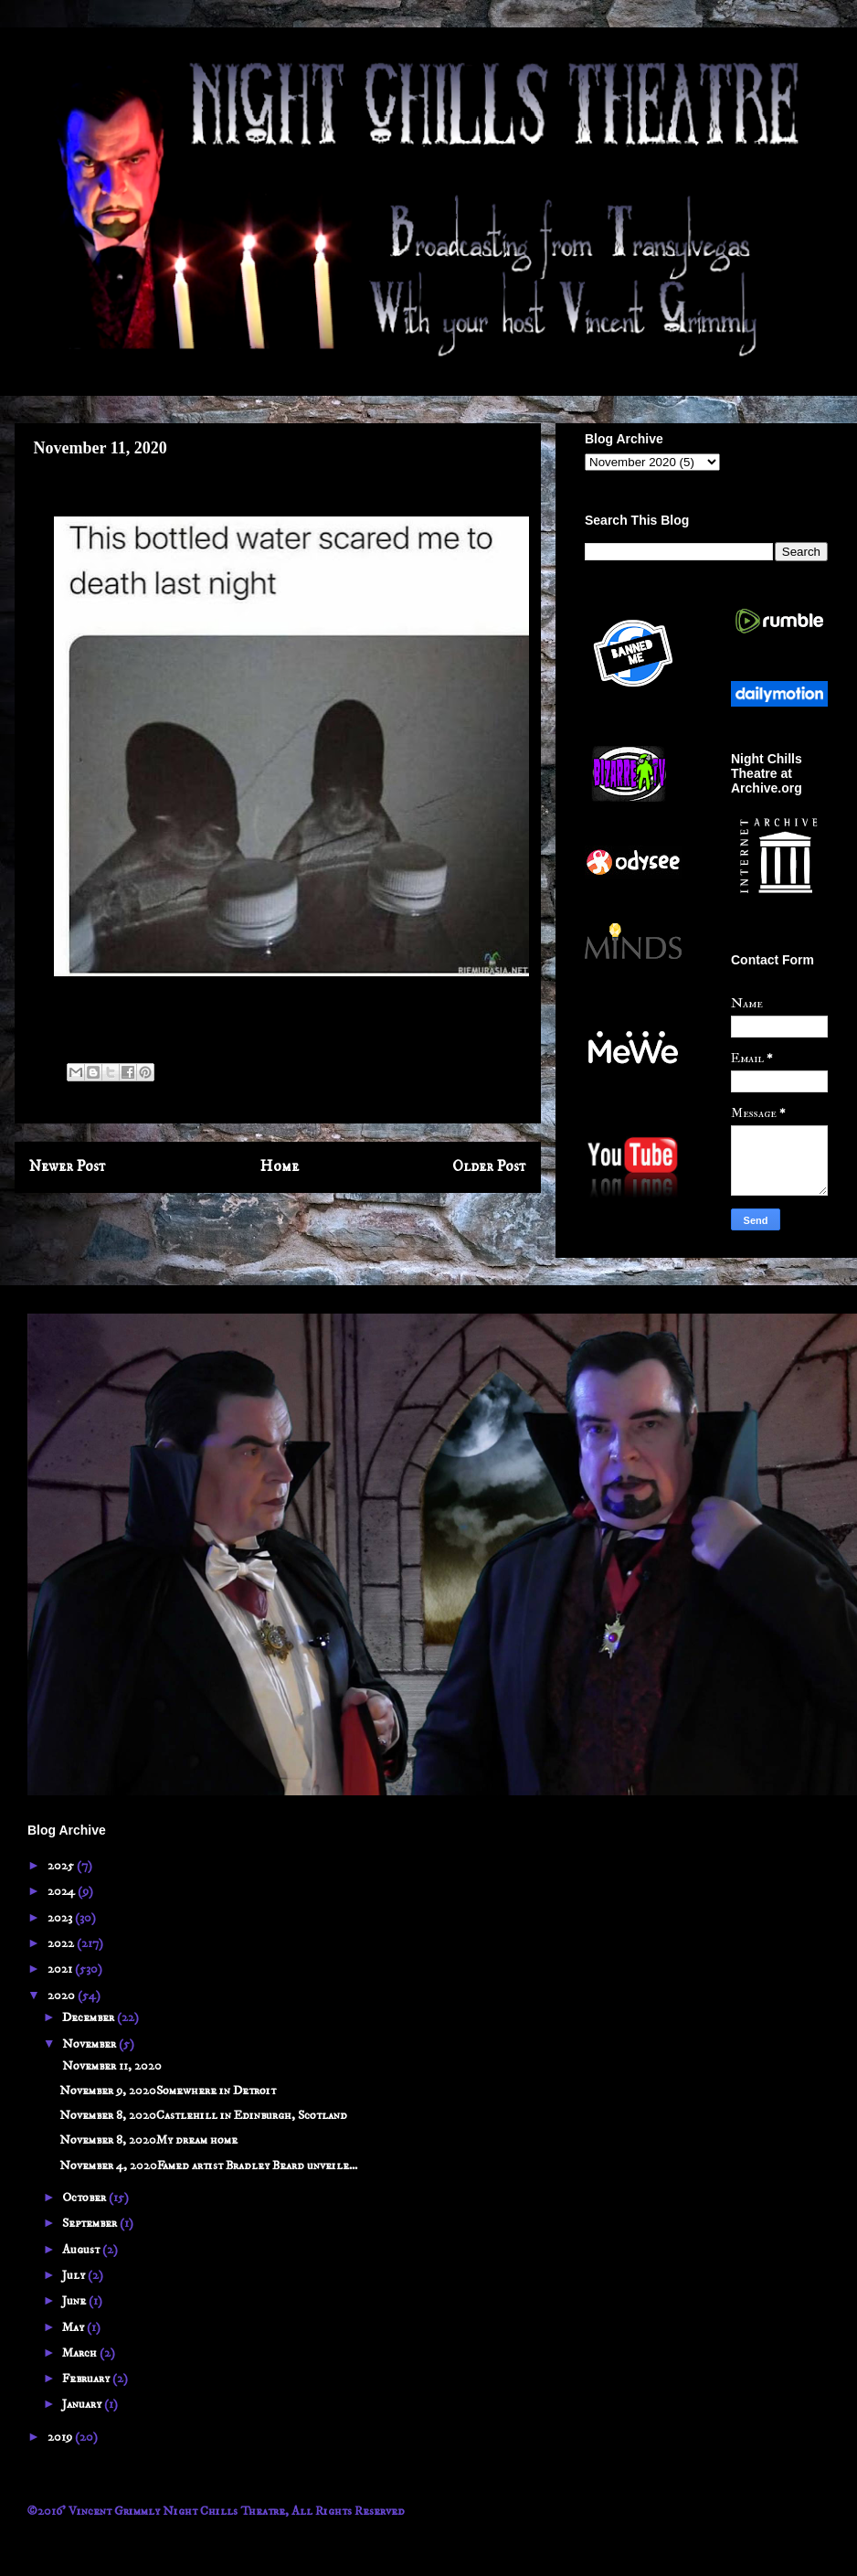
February (87, 2378)
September (91, 2223)
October (85, 2197)
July (75, 2275)
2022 (62, 1943)
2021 (61, 1969)
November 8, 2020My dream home (148, 2140)
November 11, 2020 (110, 2066)
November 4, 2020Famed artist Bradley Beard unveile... (208, 2165)
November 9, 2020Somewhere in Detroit (167, 2090)
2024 (63, 1891)
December (89, 2017)
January (83, 2404)
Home (279, 1166)
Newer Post (67, 1166)
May (74, 2327)
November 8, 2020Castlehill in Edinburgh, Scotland (203, 2115)
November (90, 2044)
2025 (62, 1865)
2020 (63, 1995)
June (75, 2301)
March (81, 2353)
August (82, 2249)
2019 (61, 2437)
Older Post (489, 1166)
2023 (61, 1918)
